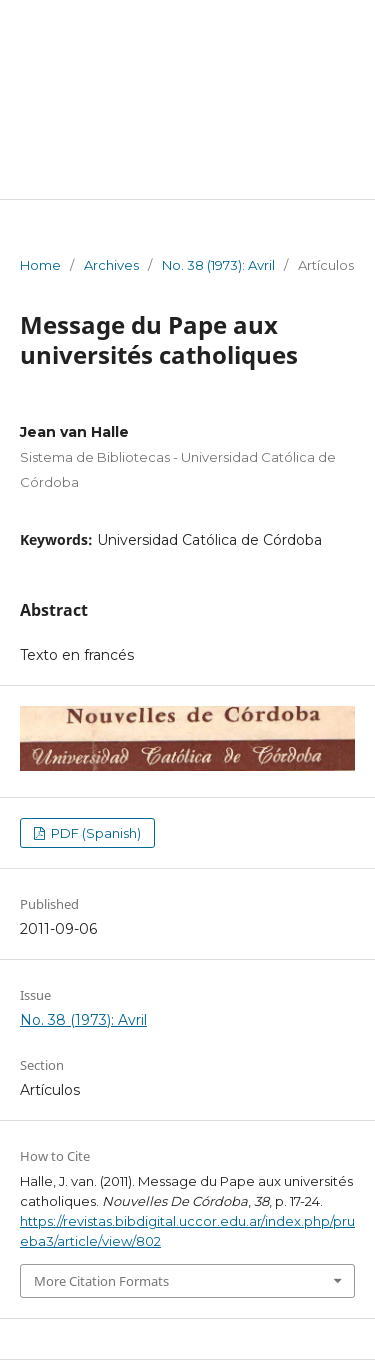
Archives (111, 265)
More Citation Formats (101, 1281)
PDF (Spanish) (94, 833)
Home (40, 265)
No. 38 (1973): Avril (218, 265)
